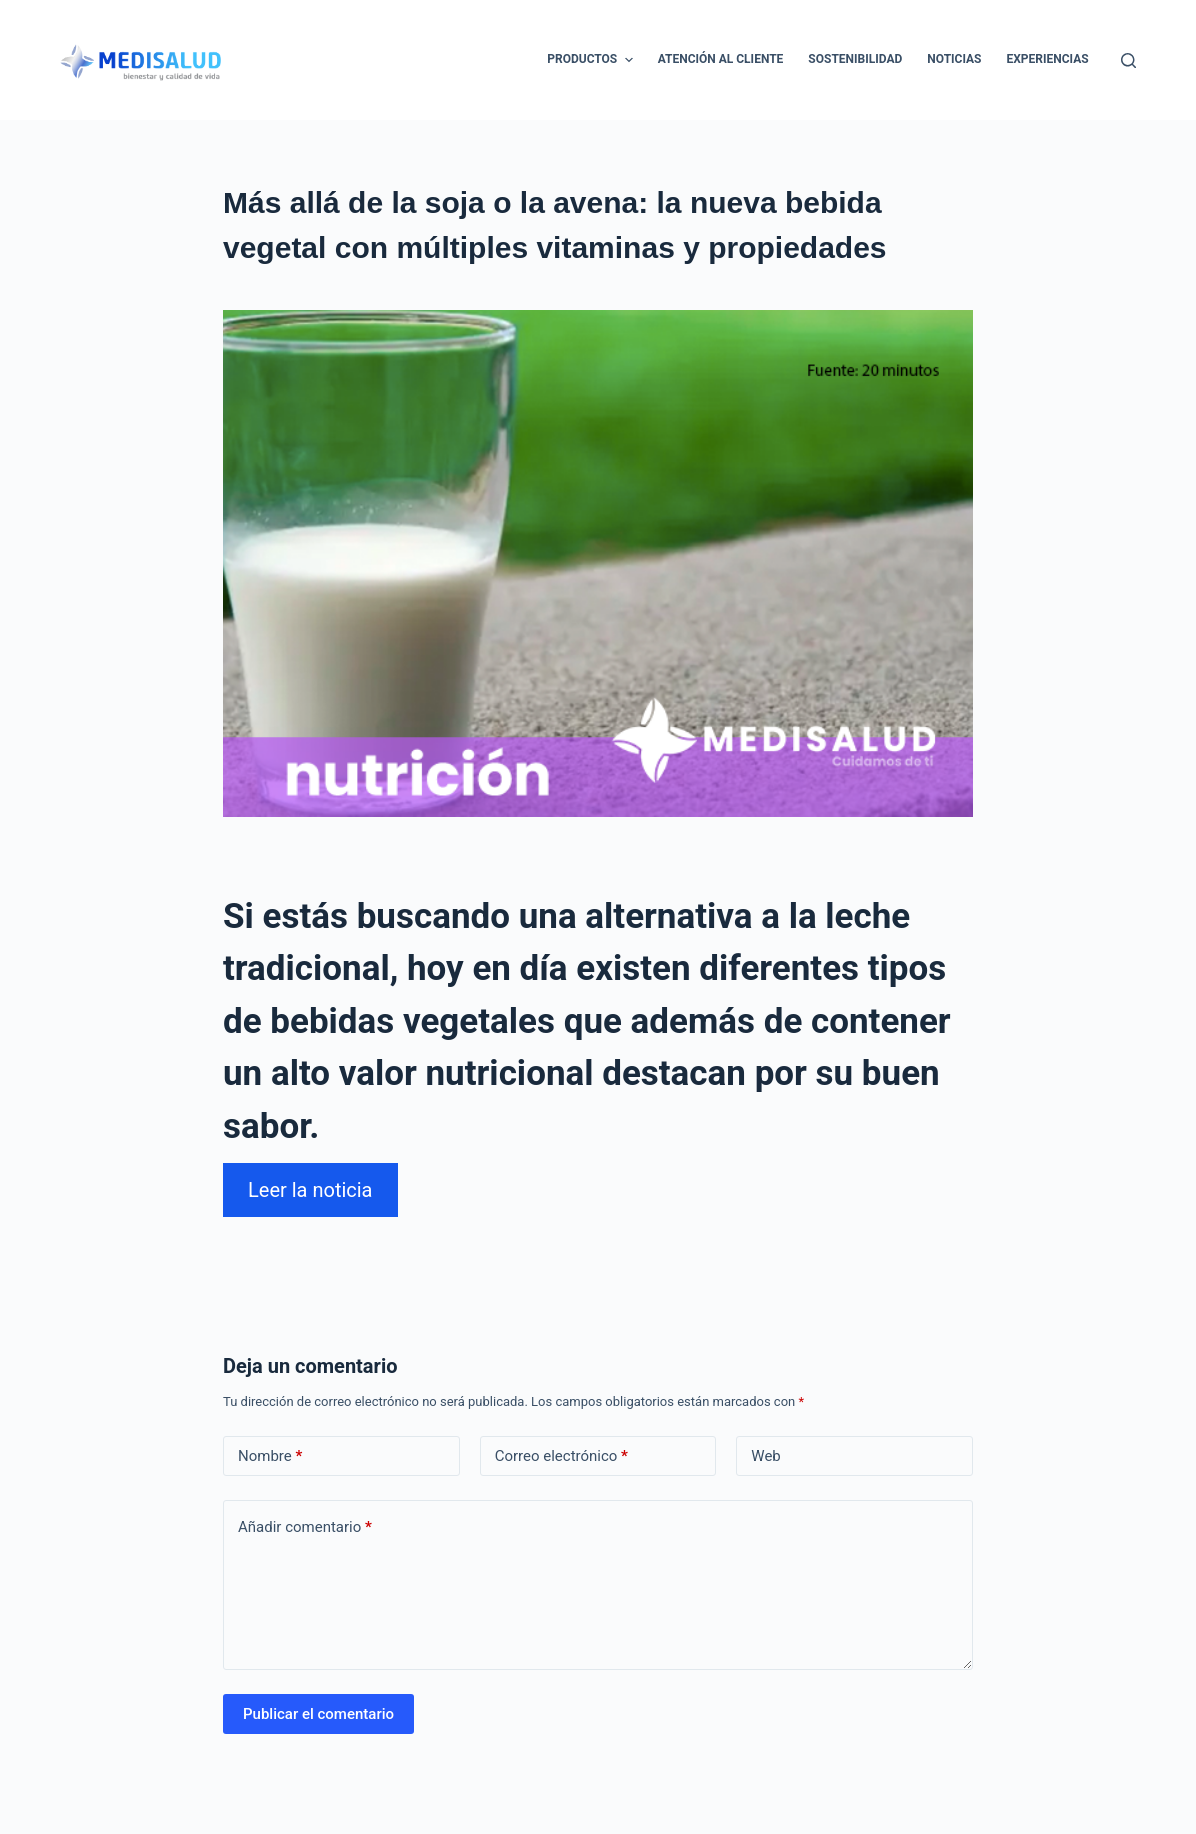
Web (765, 1456)
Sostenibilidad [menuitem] (855, 59)
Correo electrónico (561, 1456)
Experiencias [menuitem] (1048, 59)
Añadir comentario (305, 1527)
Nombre (270, 1456)
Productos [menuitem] (592, 60)
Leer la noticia (310, 1190)
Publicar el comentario (318, 1714)
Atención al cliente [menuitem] (721, 59)
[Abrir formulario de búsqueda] (1128, 60)
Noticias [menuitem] (954, 59)
